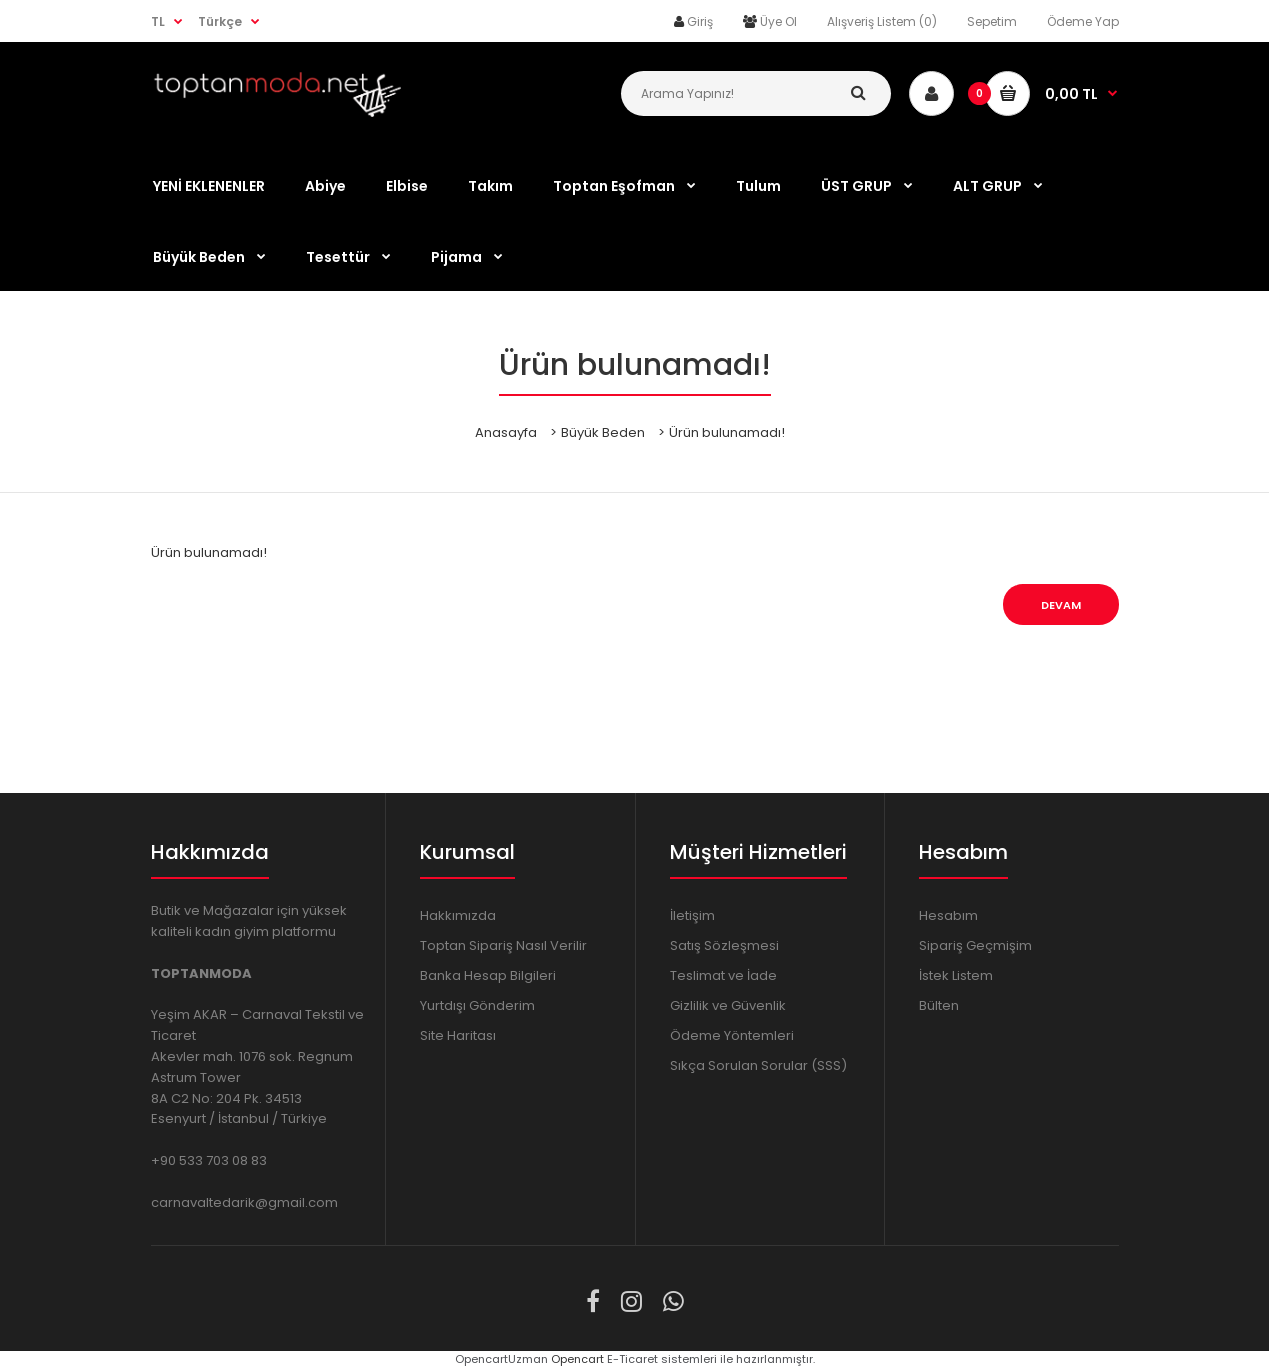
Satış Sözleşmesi (724, 945)
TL (158, 21)
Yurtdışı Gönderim (477, 1005)
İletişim (692, 915)
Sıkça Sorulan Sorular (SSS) (758, 1065)
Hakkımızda (458, 915)
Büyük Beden (603, 432)
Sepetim (992, 21)
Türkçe (220, 21)
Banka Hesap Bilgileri (488, 975)
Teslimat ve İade (723, 975)
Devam (1061, 605)
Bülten (939, 1005)
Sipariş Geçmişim (975, 945)
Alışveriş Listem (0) (882, 21)
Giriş (700, 21)
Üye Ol (778, 21)
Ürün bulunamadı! (727, 432)
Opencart (577, 1359)
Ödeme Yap (1083, 21)
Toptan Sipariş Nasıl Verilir (503, 945)
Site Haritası (458, 1035)
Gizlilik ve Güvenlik (728, 1005)
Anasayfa (506, 432)
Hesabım (948, 915)
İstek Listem (956, 975)
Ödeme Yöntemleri (732, 1035)
